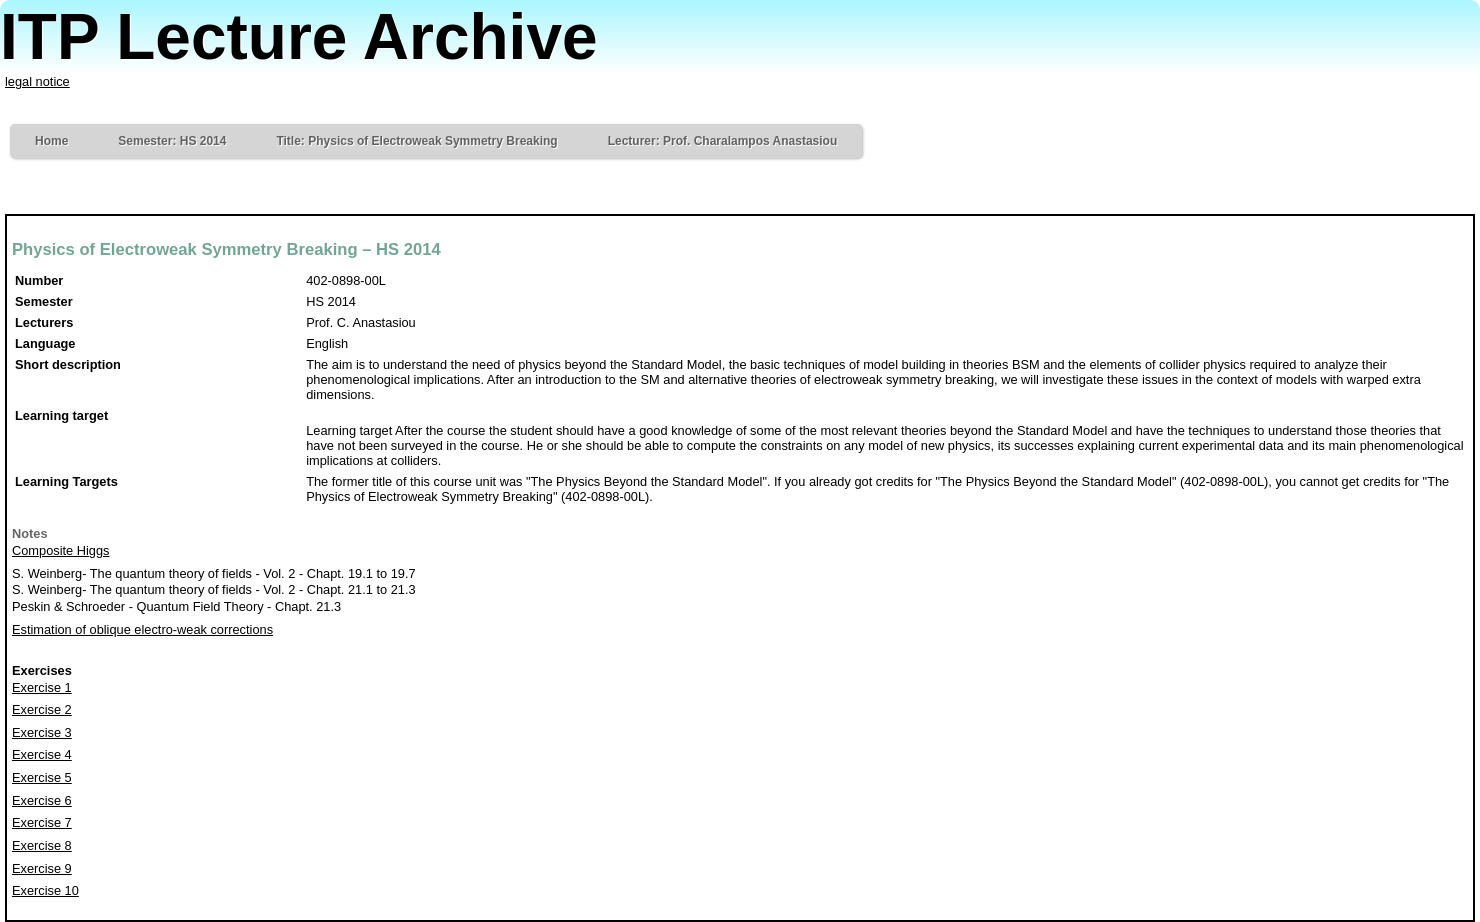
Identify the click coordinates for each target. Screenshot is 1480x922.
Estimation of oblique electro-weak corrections (142, 629)
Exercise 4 (42, 754)
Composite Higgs (60, 550)
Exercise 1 (42, 687)
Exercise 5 (42, 777)
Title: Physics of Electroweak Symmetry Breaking (416, 141)
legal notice (37, 81)
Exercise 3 (42, 732)
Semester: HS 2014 (172, 141)
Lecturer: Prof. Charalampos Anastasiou (723, 141)
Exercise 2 (42, 709)
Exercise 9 (42, 868)
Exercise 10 (45, 890)
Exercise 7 (42, 822)
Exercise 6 (42, 800)
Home (51, 141)
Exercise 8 (42, 845)
